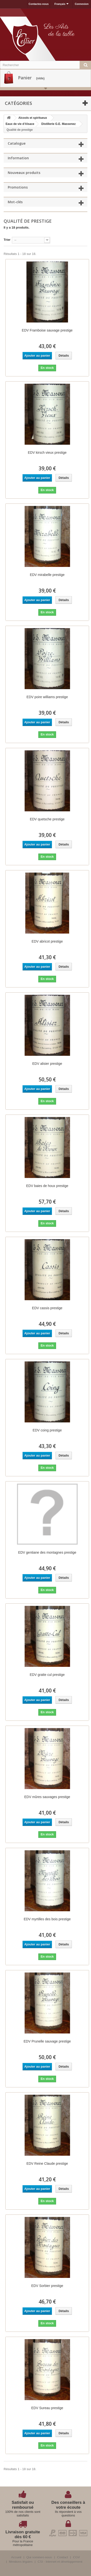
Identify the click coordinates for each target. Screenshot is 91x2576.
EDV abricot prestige (47, 941)
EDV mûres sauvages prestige (47, 1797)
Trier (7, 240)
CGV (76, 2557)
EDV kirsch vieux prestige (47, 452)
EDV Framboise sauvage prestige (47, 330)
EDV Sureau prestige (47, 2408)
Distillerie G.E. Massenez (58, 124)
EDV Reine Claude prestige (47, 2163)
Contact (62, 2557)
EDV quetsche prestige (47, 819)
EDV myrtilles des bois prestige (47, 1919)
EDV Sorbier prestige (47, 2286)
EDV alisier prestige (47, 1064)
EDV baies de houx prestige (47, 1186)
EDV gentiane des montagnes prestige (47, 1552)
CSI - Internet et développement (60, 2562)
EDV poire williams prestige (47, 697)
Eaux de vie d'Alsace (20, 124)
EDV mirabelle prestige (47, 575)
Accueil (16, 2557)
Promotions (18, 187)
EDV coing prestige (47, 1430)
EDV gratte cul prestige (47, 1675)
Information (18, 158)
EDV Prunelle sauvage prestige (47, 2041)
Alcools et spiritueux (32, 118)
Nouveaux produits (24, 172)
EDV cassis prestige (47, 1308)
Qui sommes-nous (39, 2557)
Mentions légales (21, 2562)
